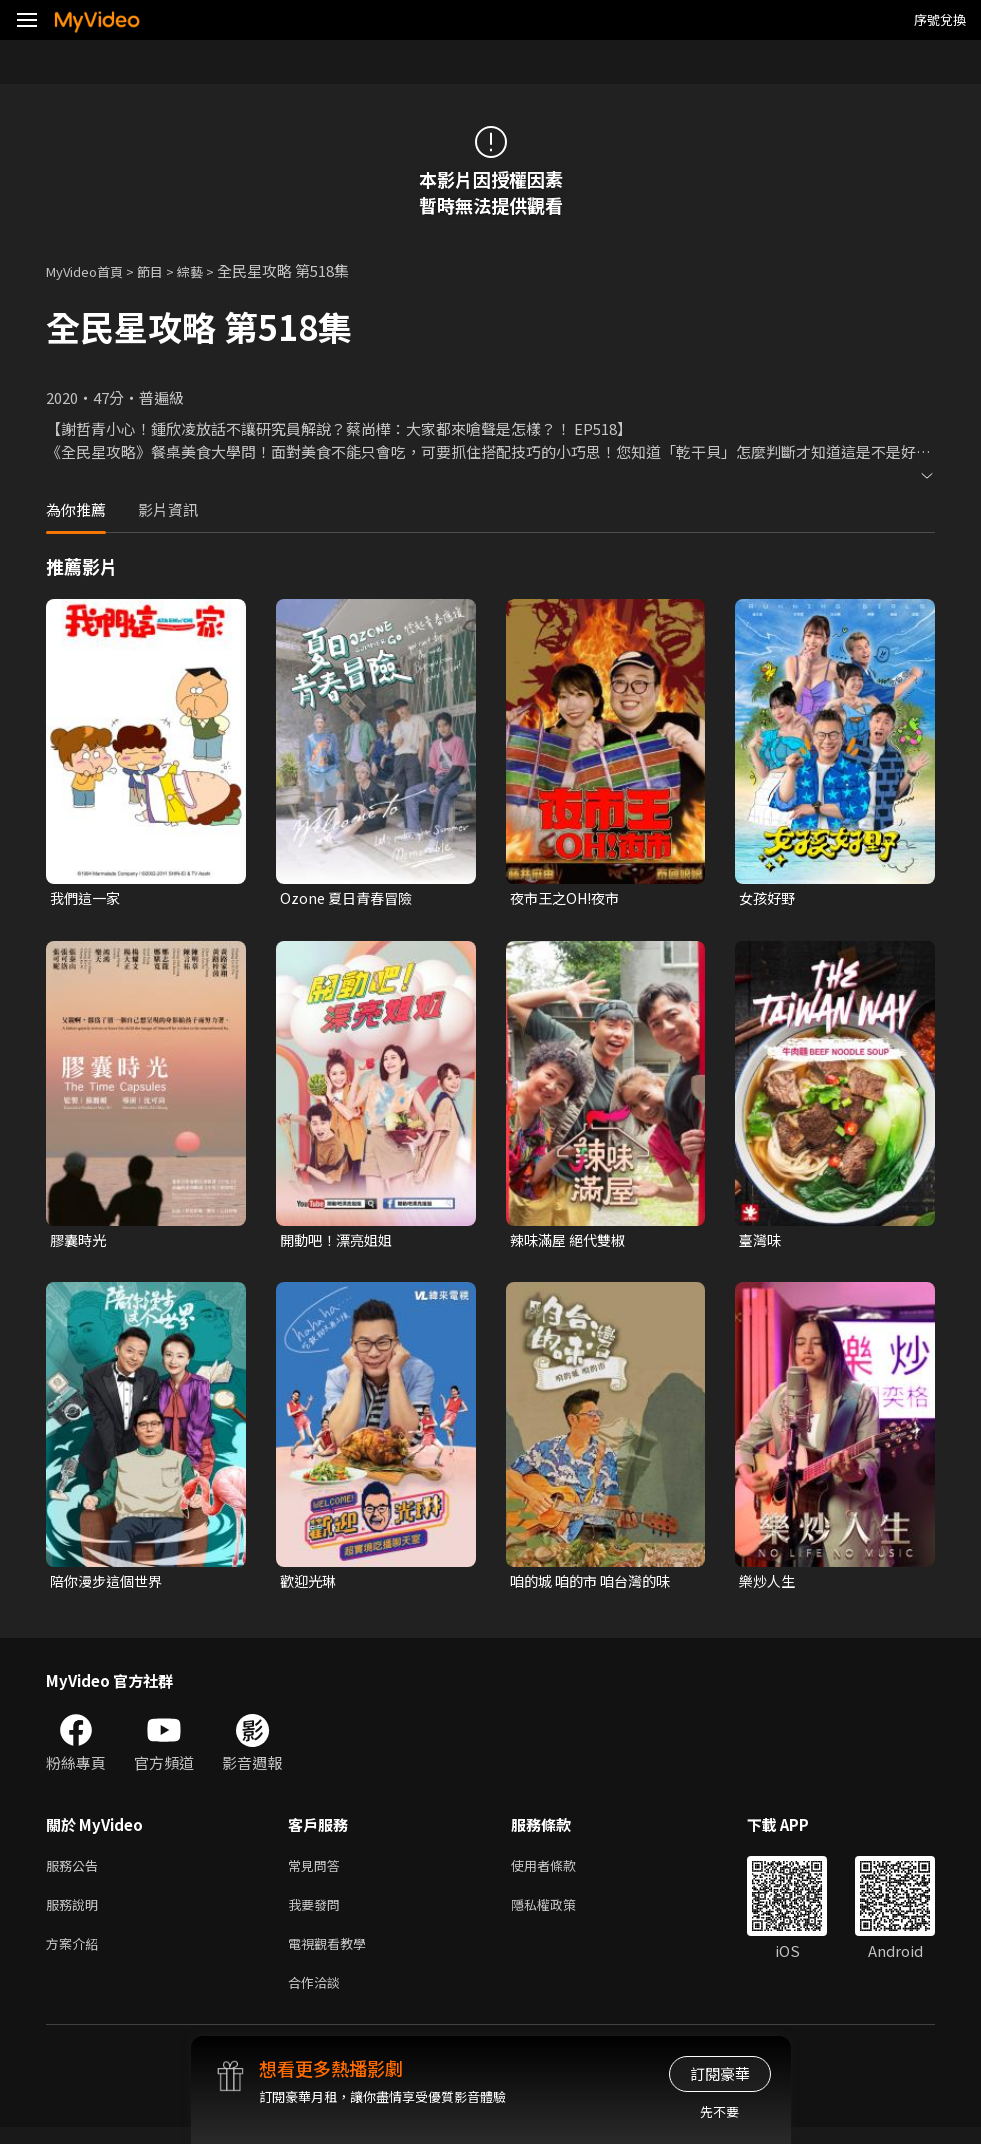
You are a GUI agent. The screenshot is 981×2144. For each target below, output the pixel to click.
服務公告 (76, 1871)
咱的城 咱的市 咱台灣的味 (595, 1585)
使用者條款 (560, 1871)
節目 (166, 270)
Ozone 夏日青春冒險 (349, 898)
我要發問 (318, 1913)
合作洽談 (318, 1997)
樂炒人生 (769, 1585)
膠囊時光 (80, 1242)
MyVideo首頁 (91, 270)
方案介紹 (76, 1955)
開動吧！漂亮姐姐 (340, 1242)
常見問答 (318, 1871)
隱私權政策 (560, 1913)
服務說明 (76, 1913)
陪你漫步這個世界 (110, 1585)
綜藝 (210, 270)
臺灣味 (761, 1242)
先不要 (719, 2111)
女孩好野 (769, 898)
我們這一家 (87, 898)
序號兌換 (940, 19)
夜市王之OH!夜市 (569, 898)
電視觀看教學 (333, 1955)
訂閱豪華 (720, 2073)
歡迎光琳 (310, 1585)
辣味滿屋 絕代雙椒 (571, 1242)
